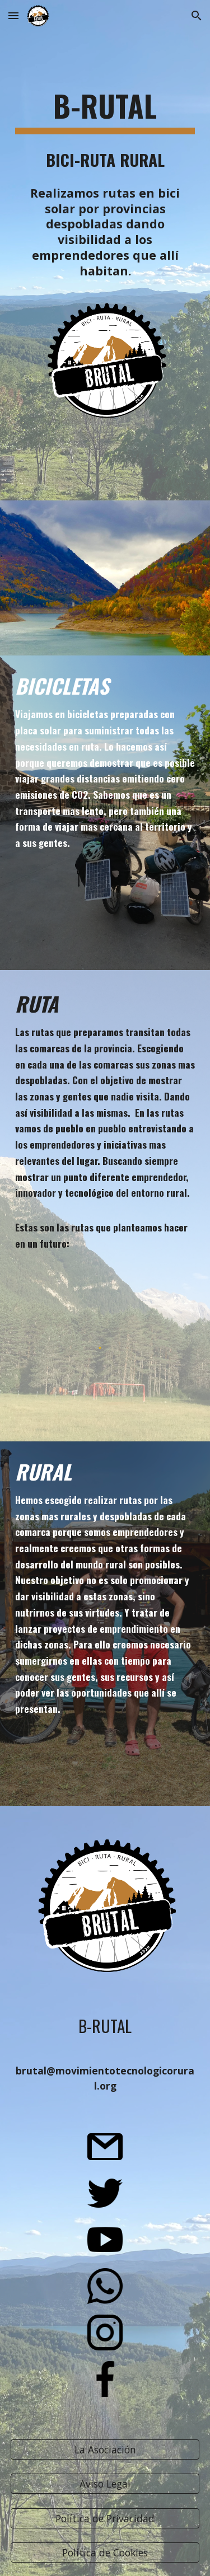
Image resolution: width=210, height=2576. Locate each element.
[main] (105, 111)
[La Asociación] (105, 2450)
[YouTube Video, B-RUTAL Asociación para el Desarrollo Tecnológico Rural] (105, 578)
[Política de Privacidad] (105, 2518)
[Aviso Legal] (105, 2484)
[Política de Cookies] (105, 2553)
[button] (13, 15)
